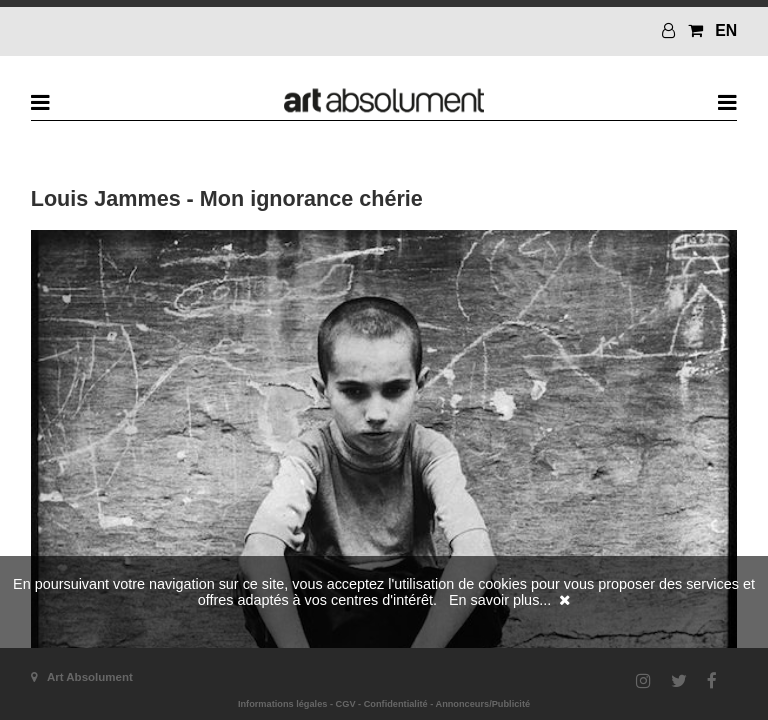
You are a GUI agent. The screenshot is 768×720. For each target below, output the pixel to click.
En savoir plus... (500, 600)
